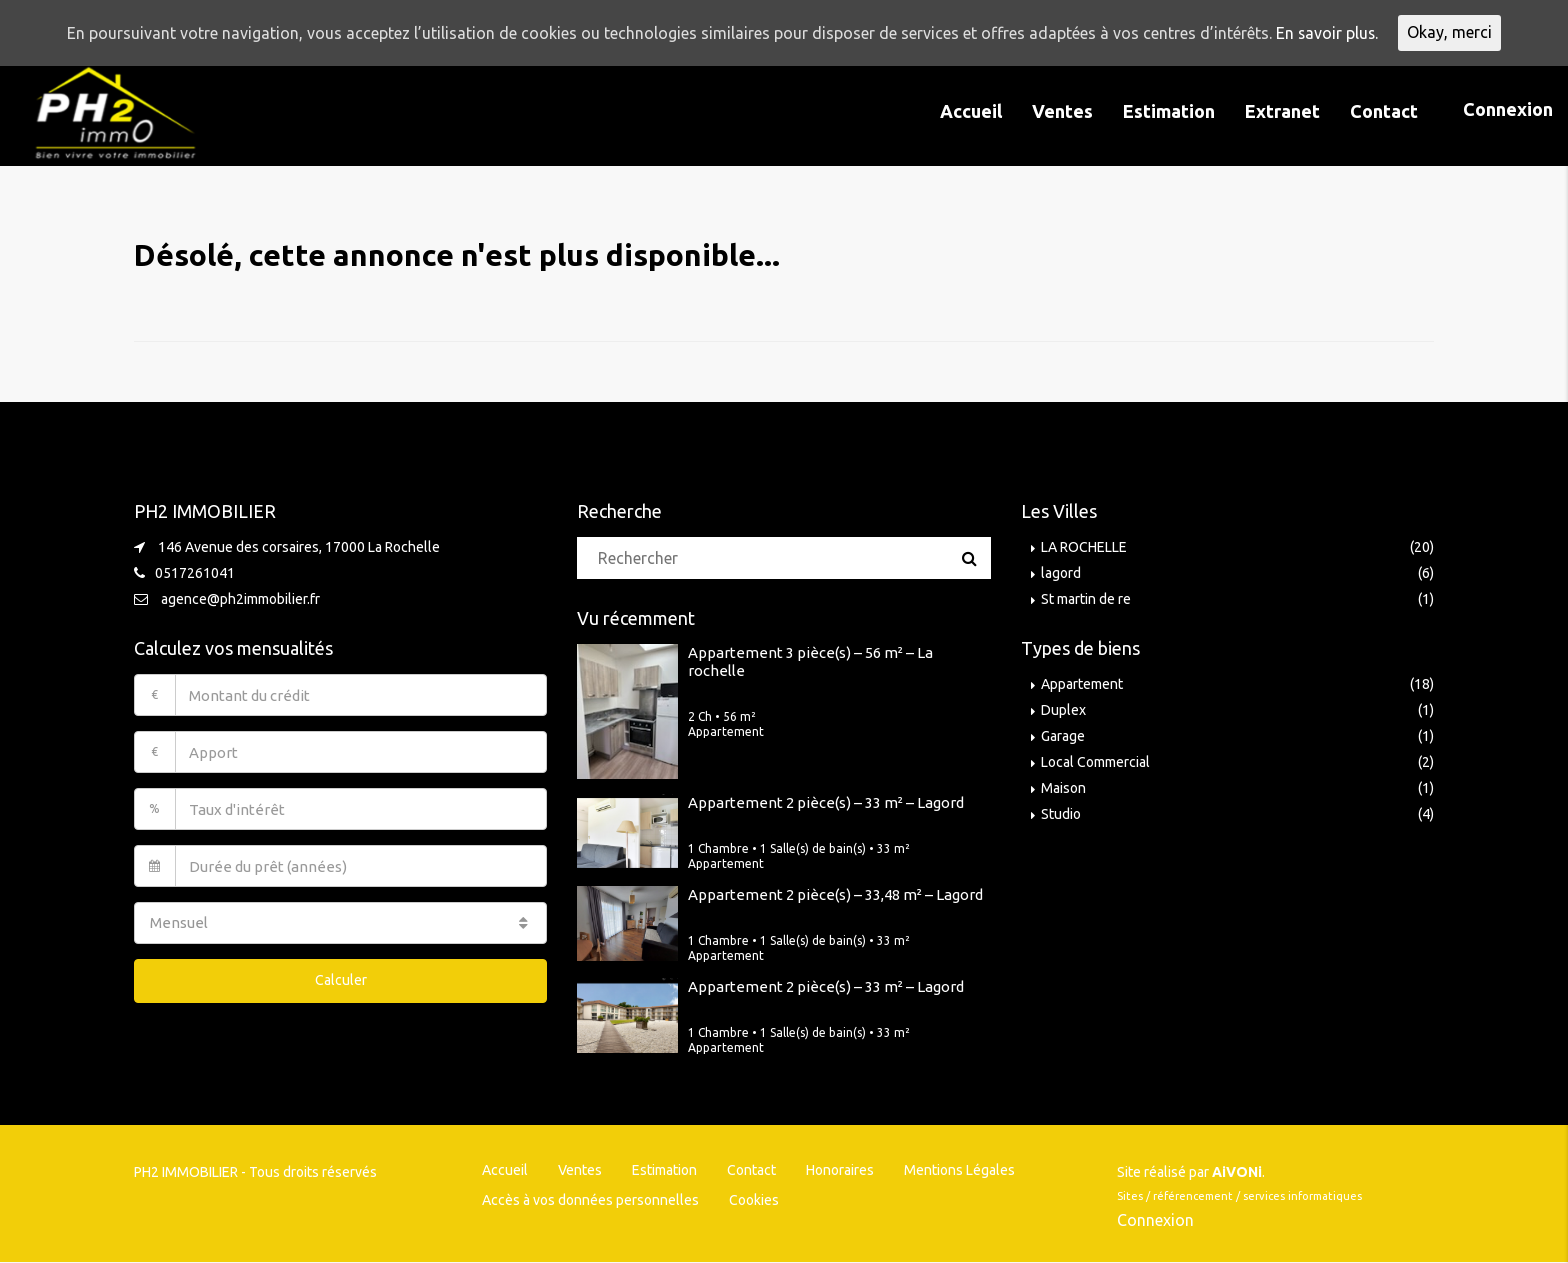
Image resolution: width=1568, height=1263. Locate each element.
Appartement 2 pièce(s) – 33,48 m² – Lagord (835, 894)
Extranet (1282, 111)
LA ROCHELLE (1084, 547)
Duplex (1063, 710)
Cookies (754, 1200)
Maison (1063, 788)
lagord (1061, 573)
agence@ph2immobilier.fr (240, 599)
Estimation (1169, 111)
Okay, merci (1450, 33)
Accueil (971, 111)
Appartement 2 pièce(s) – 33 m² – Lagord (826, 802)
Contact (1384, 111)
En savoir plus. (1327, 33)
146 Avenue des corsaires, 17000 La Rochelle (299, 547)
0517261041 (195, 573)
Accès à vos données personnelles (590, 1200)
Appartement (1082, 684)
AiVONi (1237, 1172)
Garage (1063, 736)
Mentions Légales (959, 1170)
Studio (1061, 814)
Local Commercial (1095, 762)
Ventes (1062, 111)
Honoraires (840, 1170)
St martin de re (1086, 599)
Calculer (341, 980)
